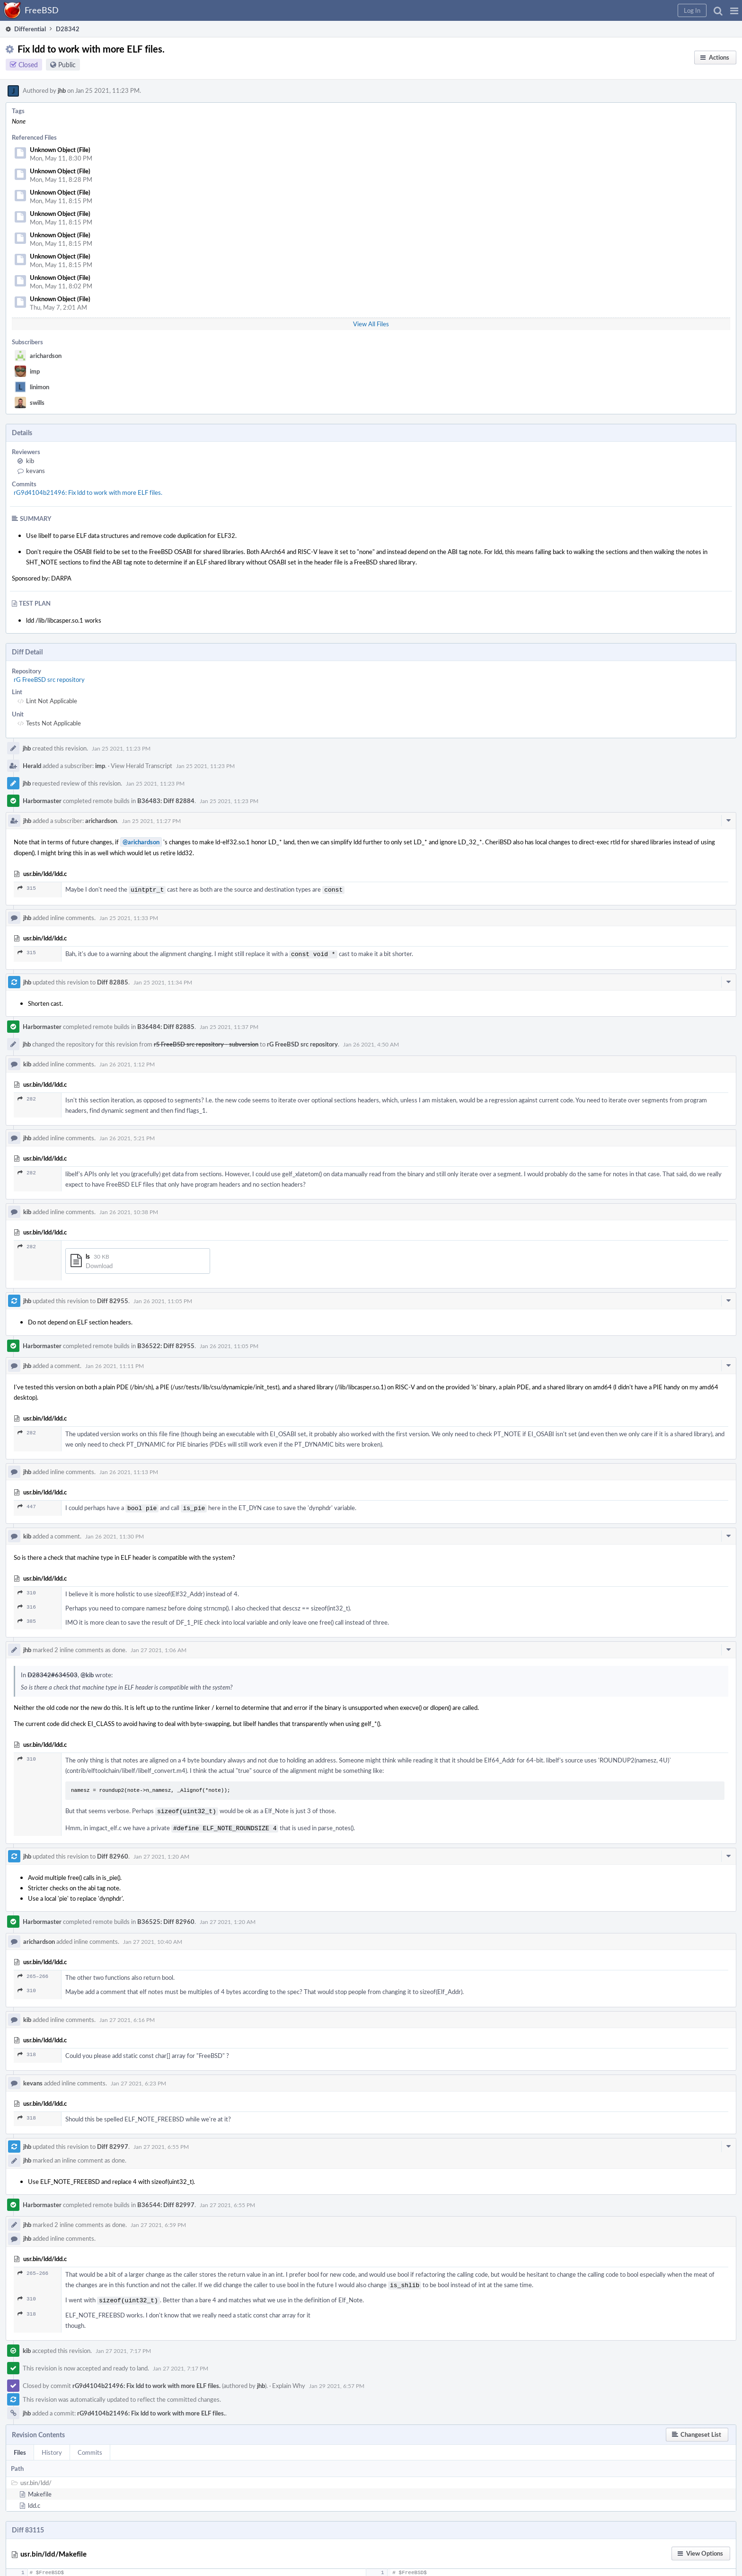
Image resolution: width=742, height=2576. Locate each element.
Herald (32, 765)
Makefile (40, 2487)
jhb (62, 90)
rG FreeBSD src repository (49, 679)
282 (27, 1096)
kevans (35, 470)
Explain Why (288, 2379)
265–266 (33, 1971)
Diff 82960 (112, 1851)
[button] (734, 10)
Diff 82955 (112, 1299)
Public (67, 64)
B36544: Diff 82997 (165, 2200)
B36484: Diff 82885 (165, 1024)
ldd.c (34, 2499)
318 (27, 2049)
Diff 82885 (112, 980)
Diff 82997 (112, 2142)
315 (27, 888)
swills (37, 402)
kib (30, 460)
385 (27, 1618)
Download (99, 1264)
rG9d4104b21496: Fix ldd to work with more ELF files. (88, 492)
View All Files (371, 324)
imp (35, 371)
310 (27, 1589)
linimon (39, 387)
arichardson (46, 355)
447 (27, 1504)
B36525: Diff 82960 (165, 1917)
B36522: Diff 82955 (165, 1344)
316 (27, 1604)
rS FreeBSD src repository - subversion (206, 1042)
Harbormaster (42, 800)
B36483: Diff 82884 (165, 800)
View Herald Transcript (141, 765)
